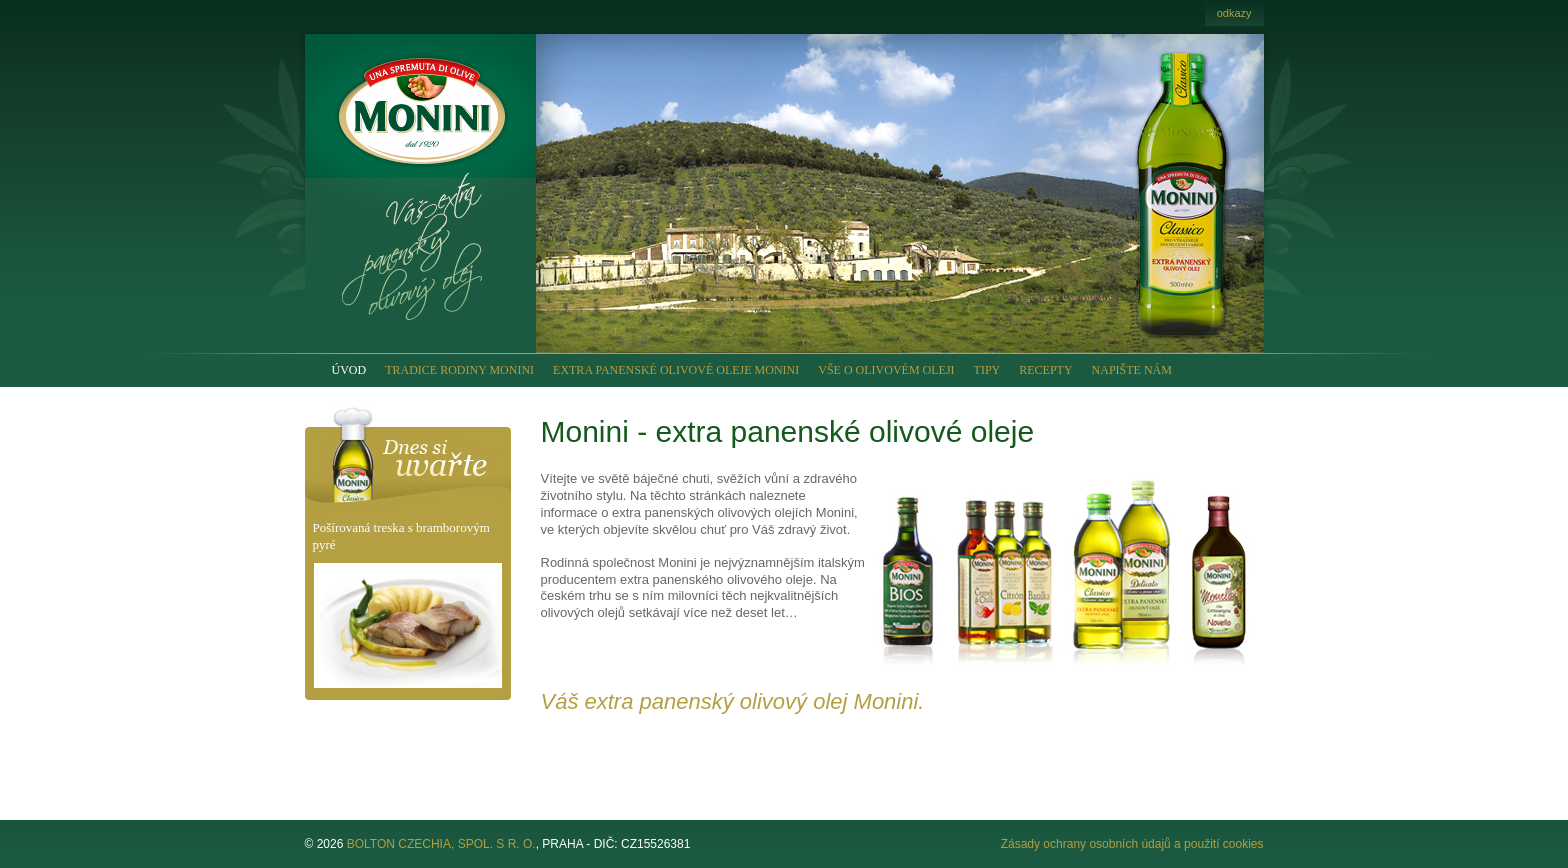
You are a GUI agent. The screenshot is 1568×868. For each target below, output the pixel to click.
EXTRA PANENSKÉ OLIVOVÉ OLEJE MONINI (676, 370)
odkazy (1234, 13)
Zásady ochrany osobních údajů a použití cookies (1132, 844)
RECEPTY (1045, 370)
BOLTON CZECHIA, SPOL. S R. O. (441, 844)
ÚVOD (349, 370)
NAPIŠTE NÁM (1132, 370)
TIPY (987, 370)
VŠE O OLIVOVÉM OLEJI (886, 370)
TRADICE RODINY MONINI (459, 370)
